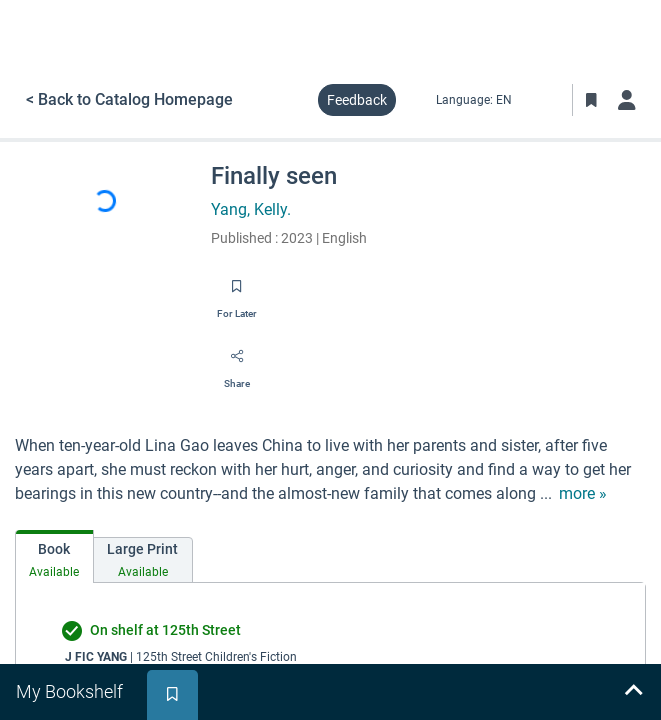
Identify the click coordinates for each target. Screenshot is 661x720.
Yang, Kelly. (251, 209)
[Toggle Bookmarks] (591, 100)
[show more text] (583, 494)
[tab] (54, 556)
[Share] (237, 363)
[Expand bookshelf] (633, 692)
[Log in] (627, 100)
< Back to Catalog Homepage (129, 99)
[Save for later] (237, 293)
